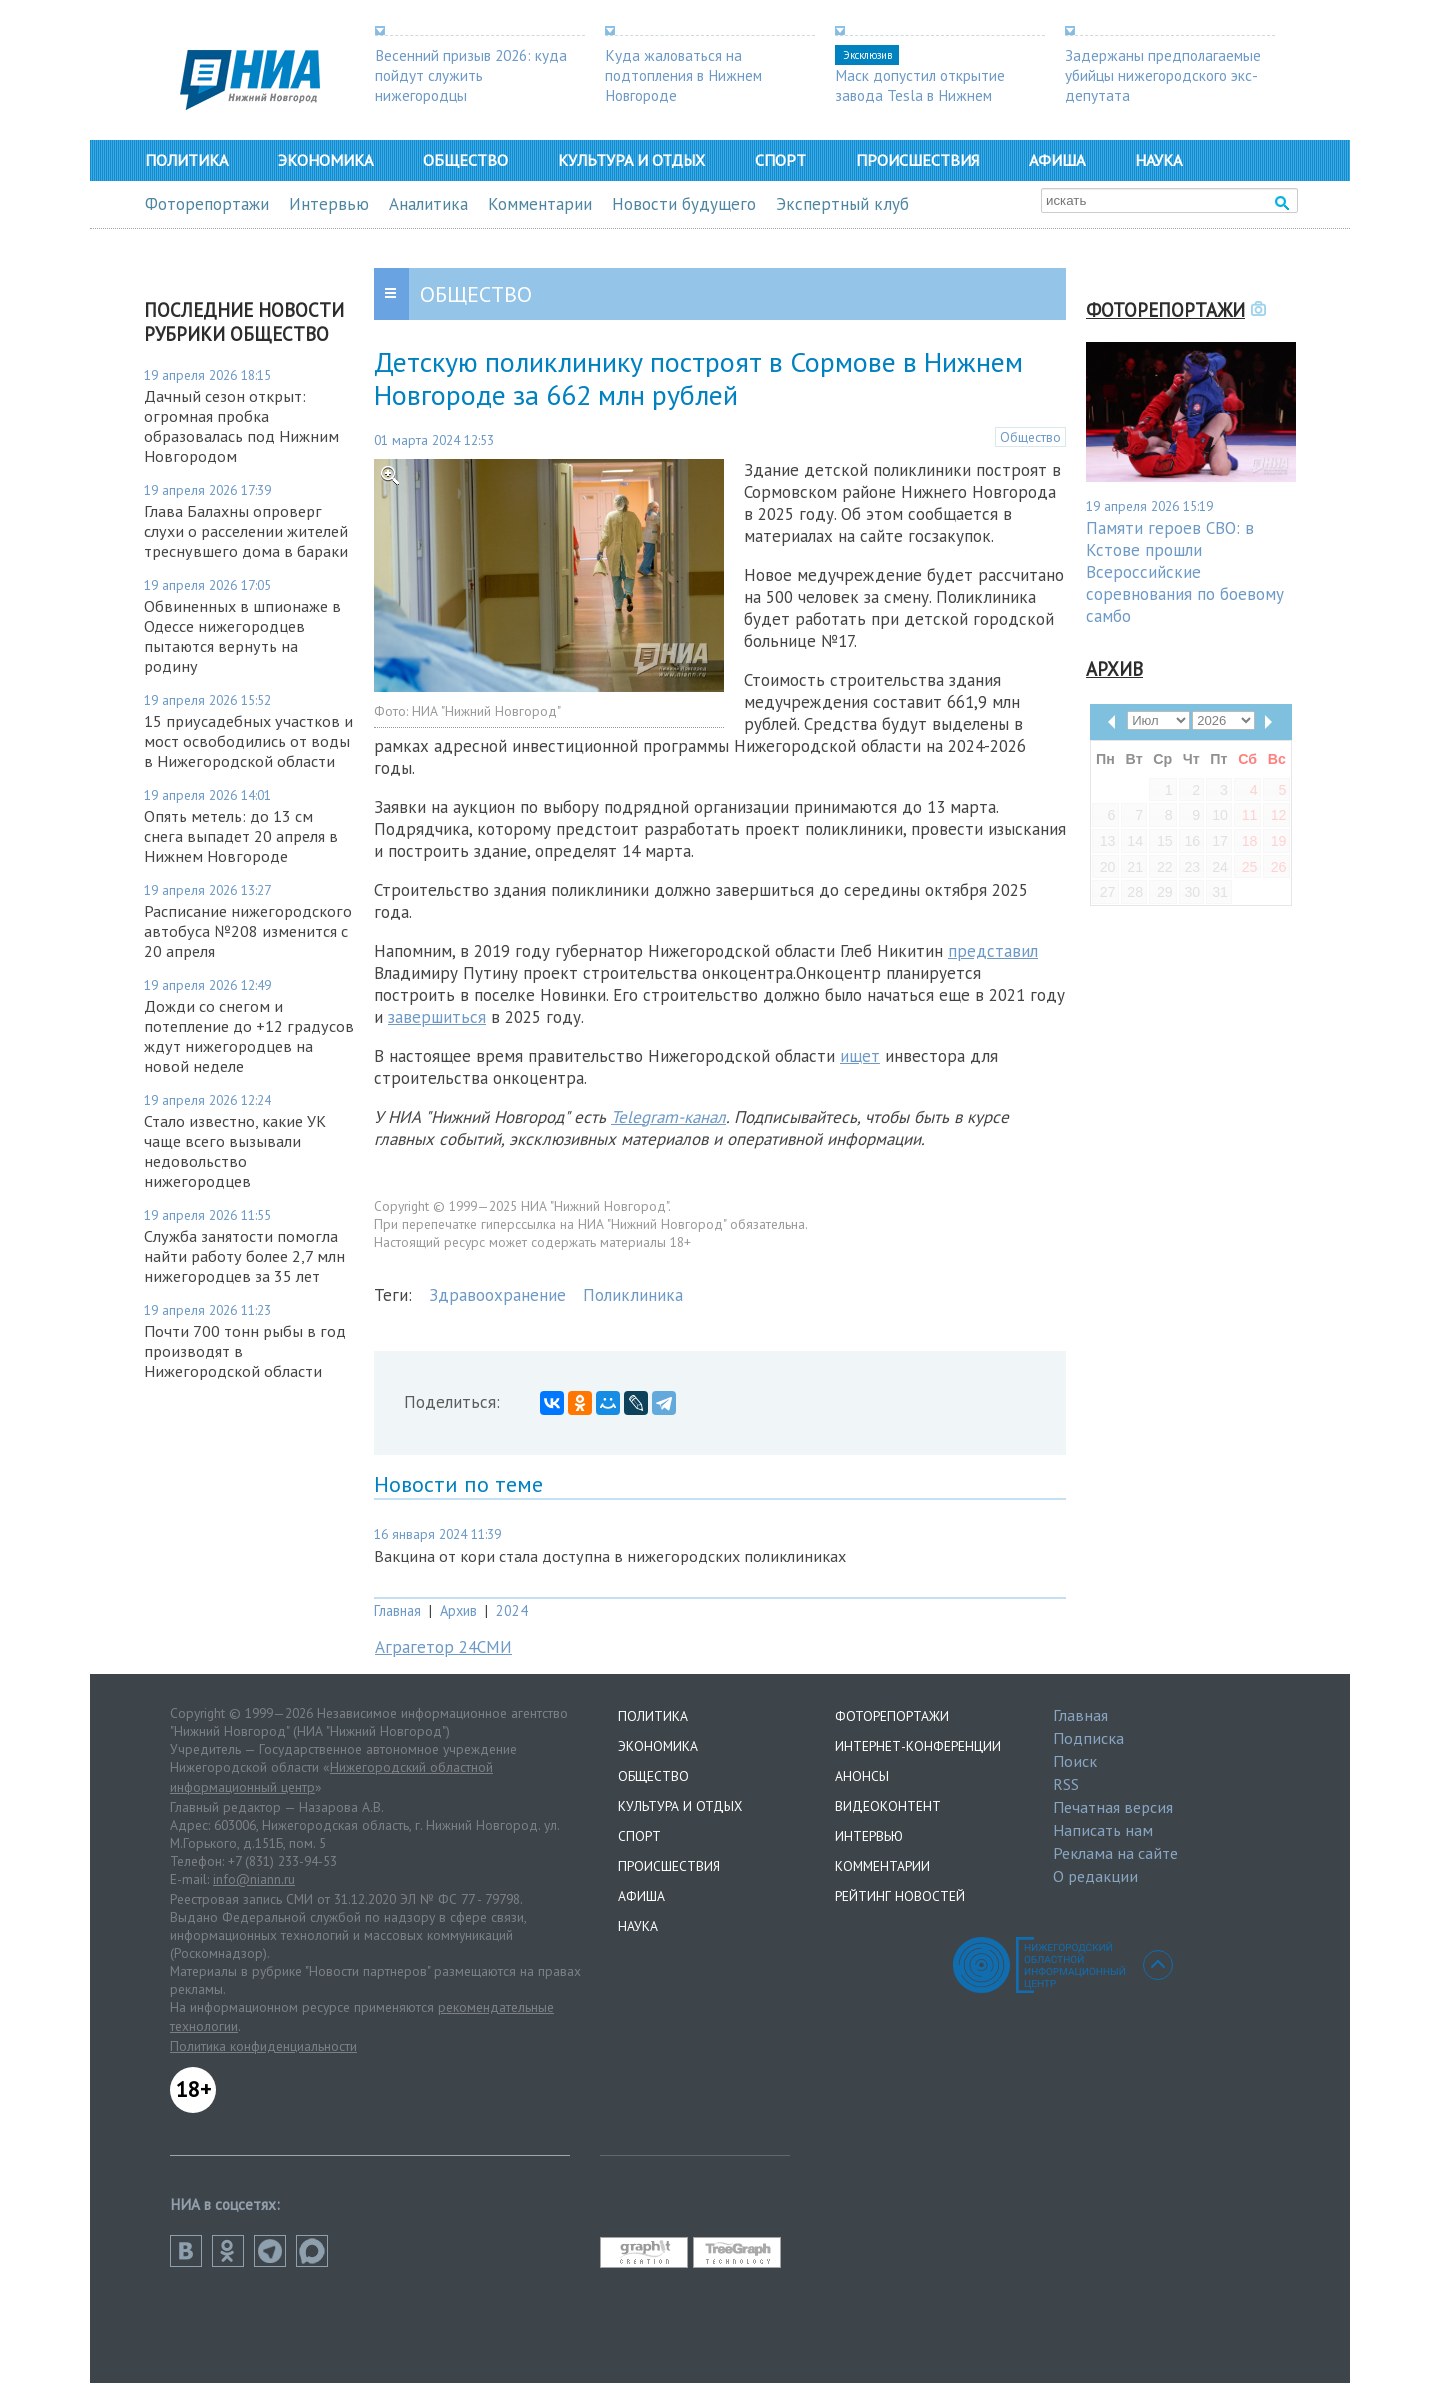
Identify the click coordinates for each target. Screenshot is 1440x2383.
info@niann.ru (254, 1879)
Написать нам (1103, 1830)
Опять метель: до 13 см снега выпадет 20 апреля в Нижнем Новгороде (241, 836)
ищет (860, 1056)
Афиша (1057, 160)
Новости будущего (684, 204)
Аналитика (428, 204)
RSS (1066, 1784)
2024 (512, 1610)
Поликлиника (633, 1295)
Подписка (1088, 1738)
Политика (186, 160)
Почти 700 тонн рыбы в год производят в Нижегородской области (245, 1351)
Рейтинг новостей (900, 1896)
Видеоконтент (888, 1806)
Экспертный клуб (842, 204)
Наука (1158, 160)
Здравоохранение (497, 1295)
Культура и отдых (631, 160)
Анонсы (862, 1776)
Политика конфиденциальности (263, 2046)
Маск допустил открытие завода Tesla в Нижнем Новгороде (920, 95)
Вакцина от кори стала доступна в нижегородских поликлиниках (610, 1556)
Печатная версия (1113, 1807)
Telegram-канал (668, 1117)
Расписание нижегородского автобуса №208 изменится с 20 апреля (248, 931)
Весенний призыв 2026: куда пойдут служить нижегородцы (471, 75)
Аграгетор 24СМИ (443, 1647)
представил (993, 951)
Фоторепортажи (207, 204)
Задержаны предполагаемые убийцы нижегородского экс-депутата (1163, 75)
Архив (458, 1610)
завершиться (437, 1017)
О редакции (1095, 1876)
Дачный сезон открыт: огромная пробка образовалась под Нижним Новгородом (241, 426)
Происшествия (917, 160)
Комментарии (540, 204)
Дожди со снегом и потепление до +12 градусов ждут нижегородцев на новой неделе (249, 1036)
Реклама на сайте (1115, 1853)
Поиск (1075, 1761)
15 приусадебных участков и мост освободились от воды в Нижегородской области (248, 741)
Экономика (325, 160)
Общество (465, 160)
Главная (397, 1610)
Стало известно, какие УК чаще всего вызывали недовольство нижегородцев (235, 1151)
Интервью (329, 204)
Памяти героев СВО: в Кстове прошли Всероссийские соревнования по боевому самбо (1185, 572)
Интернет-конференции (918, 1746)
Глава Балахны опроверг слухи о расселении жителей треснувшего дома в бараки (246, 531)
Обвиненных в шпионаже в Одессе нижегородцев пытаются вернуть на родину (242, 636)
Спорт (780, 160)
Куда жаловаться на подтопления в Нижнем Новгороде (683, 75)
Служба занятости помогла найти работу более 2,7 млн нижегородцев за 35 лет (244, 1256)
